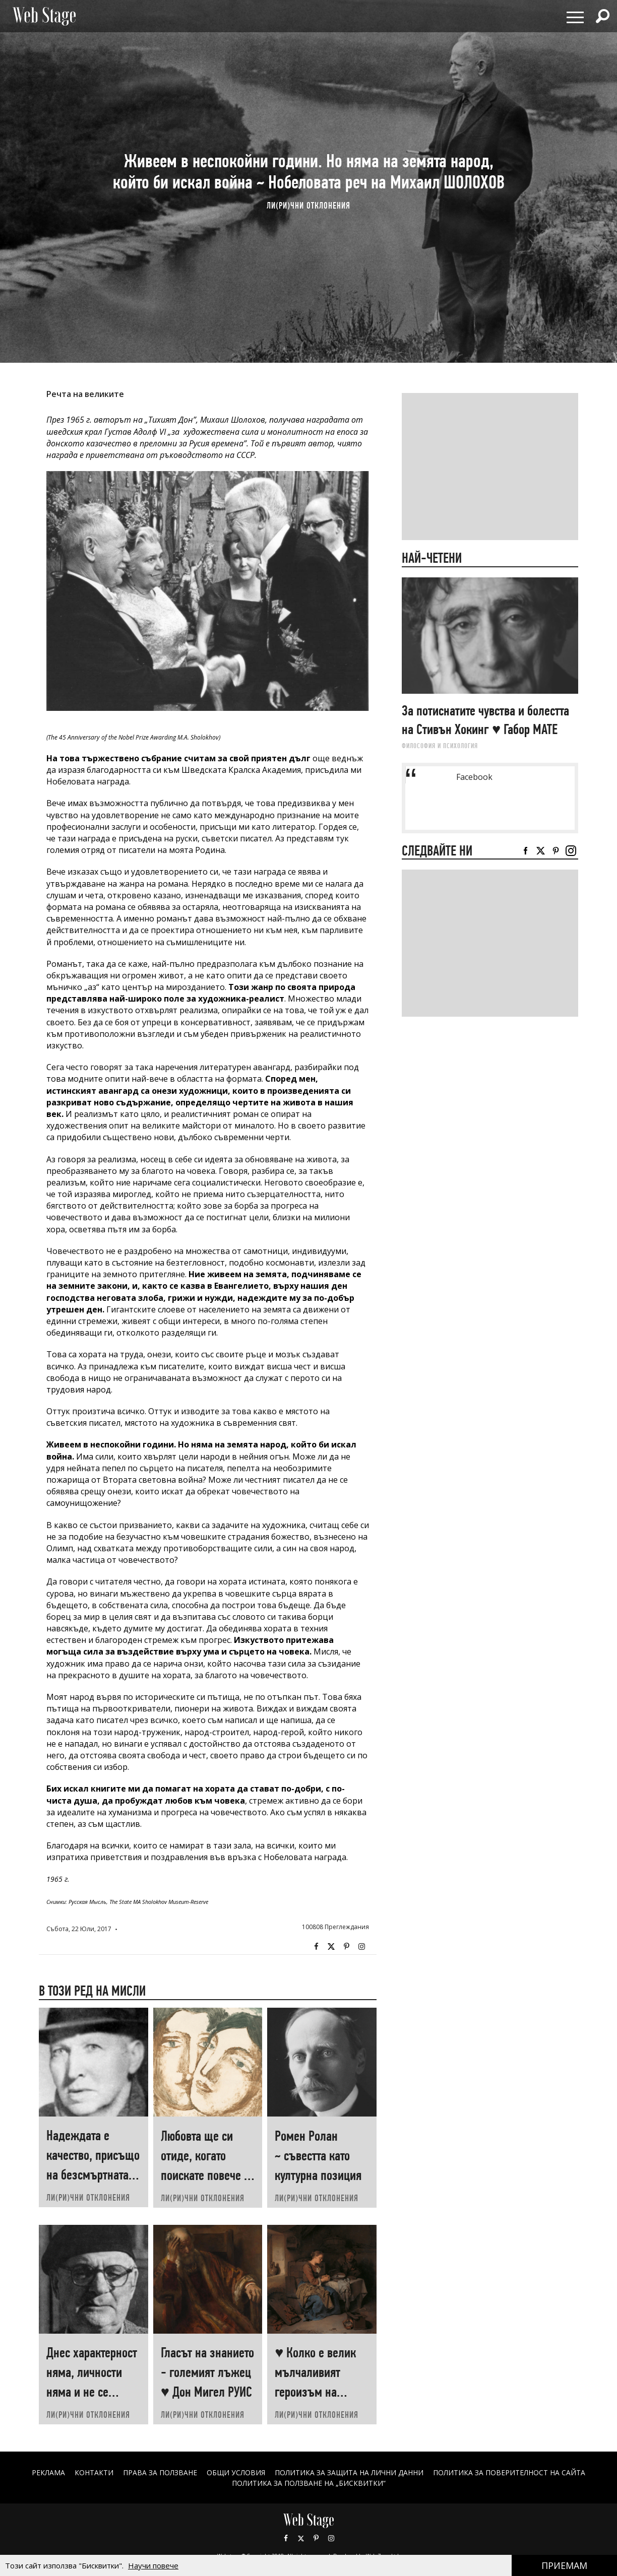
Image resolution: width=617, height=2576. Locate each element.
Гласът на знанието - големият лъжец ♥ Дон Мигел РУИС (207, 2372)
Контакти (93, 2472)
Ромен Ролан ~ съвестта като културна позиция (318, 2156)
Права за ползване (159, 2472)
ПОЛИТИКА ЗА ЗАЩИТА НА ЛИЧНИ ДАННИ (349, 2472)
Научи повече (153, 2565)
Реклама (48, 2472)
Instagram (361, 1946)
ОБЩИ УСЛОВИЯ (235, 2472)
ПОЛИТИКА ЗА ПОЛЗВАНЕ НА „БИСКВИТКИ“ (309, 2483)
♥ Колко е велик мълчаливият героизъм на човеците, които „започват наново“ (320, 2391)
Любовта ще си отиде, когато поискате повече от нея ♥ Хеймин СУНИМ (207, 2175)
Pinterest (316, 2538)
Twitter (331, 1946)
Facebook (316, 1946)
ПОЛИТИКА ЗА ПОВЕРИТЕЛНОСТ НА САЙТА (510, 2472)
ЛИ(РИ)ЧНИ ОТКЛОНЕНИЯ (308, 205)
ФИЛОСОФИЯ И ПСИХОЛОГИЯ (440, 746)
